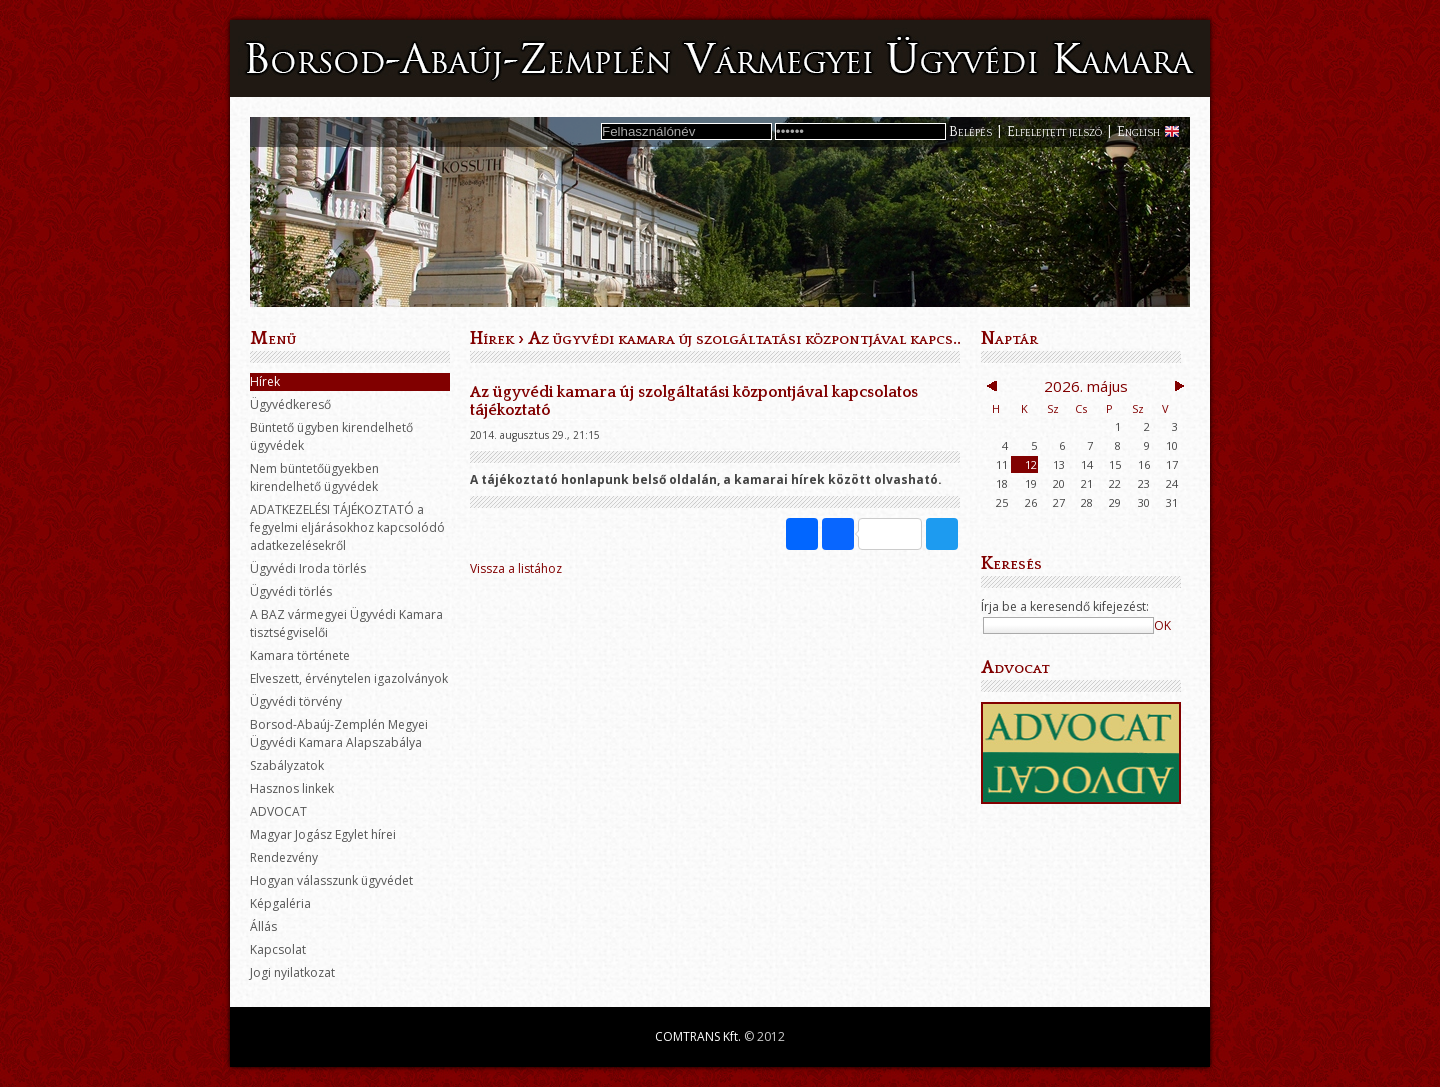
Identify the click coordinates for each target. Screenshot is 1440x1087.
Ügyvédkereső (290, 404)
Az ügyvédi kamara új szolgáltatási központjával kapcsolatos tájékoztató (813, 339)
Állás (263, 926)
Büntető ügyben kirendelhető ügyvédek (331, 436)
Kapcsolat (278, 949)
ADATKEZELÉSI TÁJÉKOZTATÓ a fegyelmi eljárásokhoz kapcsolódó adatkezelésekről (347, 527)
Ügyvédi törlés (291, 591)
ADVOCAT (278, 811)
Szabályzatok (287, 765)
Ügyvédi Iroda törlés (308, 568)
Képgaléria (280, 903)
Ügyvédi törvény (296, 701)
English (1138, 132)
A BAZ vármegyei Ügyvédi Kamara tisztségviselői (346, 623)
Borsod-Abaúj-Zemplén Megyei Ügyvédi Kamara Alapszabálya (339, 733)
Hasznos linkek (292, 788)
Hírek (265, 381)
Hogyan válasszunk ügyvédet (331, 880)
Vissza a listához (516, 568)
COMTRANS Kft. (698, 1036)
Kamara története (300, 655)
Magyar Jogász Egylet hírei (323, 834)
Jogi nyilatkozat (292, 972)
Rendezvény (284, 857)
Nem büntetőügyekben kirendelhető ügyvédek (314, 477)
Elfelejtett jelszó (1054, 132)
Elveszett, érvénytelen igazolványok (349, 678)
